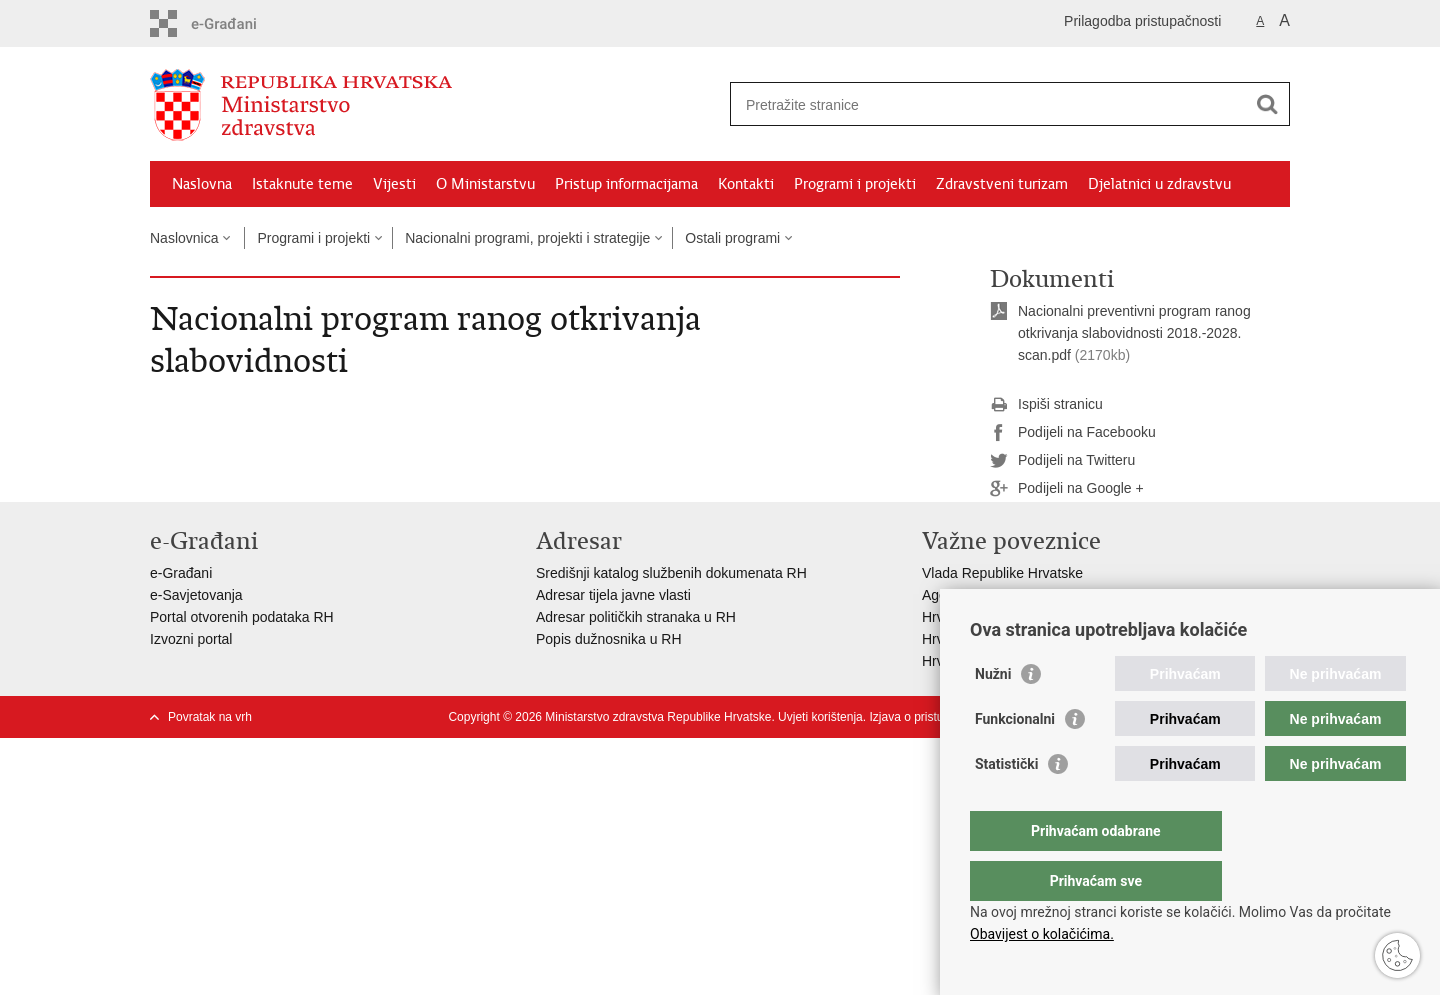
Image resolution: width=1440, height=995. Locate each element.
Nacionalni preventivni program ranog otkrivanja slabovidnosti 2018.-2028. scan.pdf (1134, 333)
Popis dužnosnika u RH (609, 639)
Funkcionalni (1015, 759)
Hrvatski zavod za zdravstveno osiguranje (1051, 617)
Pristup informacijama (626, 184)
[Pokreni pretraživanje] (1267, 104)
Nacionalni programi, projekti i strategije (527, 238)
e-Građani (181, 573)
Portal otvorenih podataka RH (242, 617)
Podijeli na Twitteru (1062, 461)
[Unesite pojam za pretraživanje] (988, 104)
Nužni (993, 714)
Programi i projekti (855, 184)
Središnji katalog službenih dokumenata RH (671, 573)
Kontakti (746, 184)
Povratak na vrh (210, 717)
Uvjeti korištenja (820, 717)
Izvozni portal (191, 639)
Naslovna (202, 184)
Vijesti (394, 184)
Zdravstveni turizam (1002, 184)
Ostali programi (732, 238)
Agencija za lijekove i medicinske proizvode (1056, 595)
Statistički (1006, 804)
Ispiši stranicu (1046, 405)
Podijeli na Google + (1067, 489)
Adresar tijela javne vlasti (613, 595)
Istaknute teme (302, 184)
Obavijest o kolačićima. (1042, 934)
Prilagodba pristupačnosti (1142, 21)
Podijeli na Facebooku (1073, 433)
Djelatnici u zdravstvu (1159, 184)
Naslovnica (184, 238)
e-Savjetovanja (196, 595)
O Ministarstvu (485, 184)
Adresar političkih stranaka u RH (636, 617)
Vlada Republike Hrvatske (1002, 573)
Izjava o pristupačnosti (928, 717)
